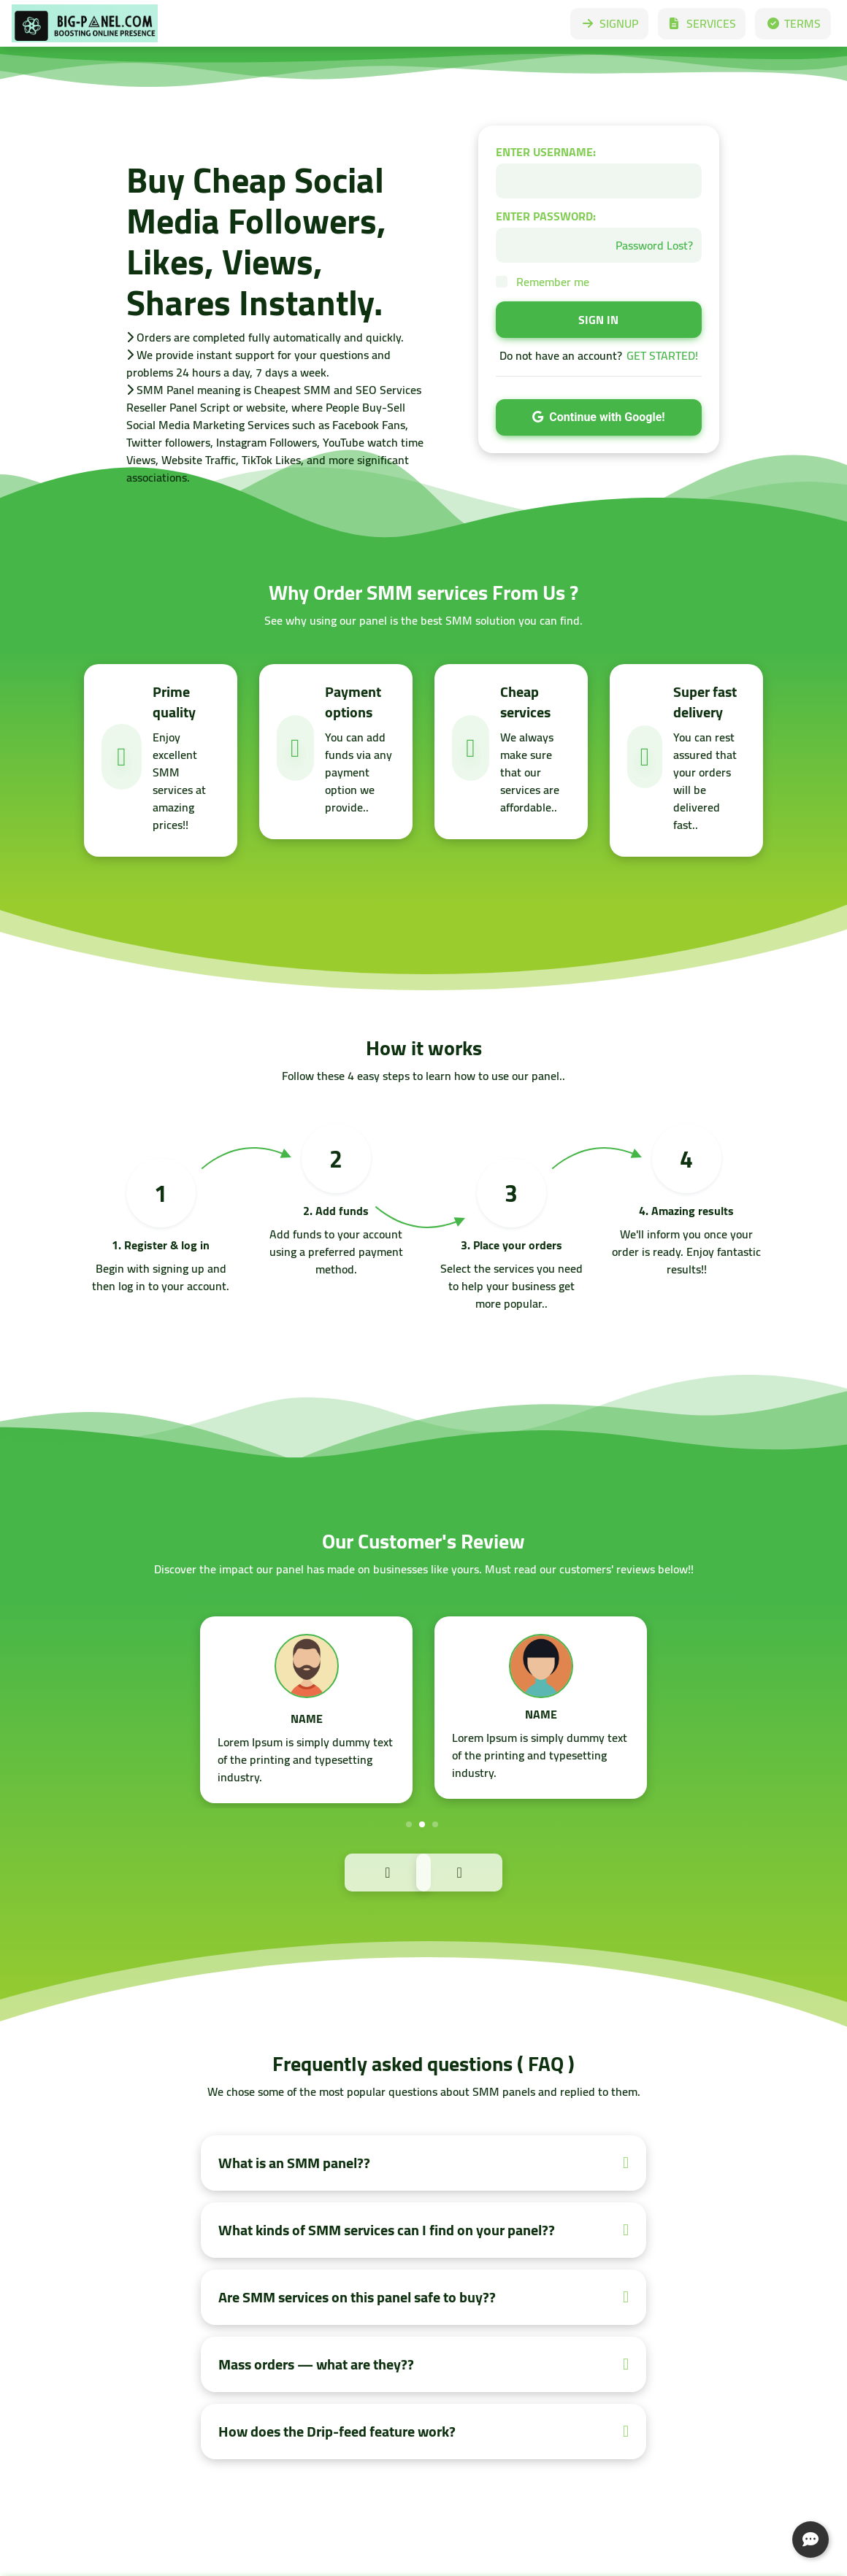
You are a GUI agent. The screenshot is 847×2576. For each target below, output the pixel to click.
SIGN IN (598, 320)
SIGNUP (609, 23)
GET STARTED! (662, 355)
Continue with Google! (598, 417)
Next (490, 1871)
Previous (356, 1871)
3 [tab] (435, 1824)
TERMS (793, 23)
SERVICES (701, 23)
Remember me (552, 281)
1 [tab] (409, 1824)
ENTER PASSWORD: (546, 216)
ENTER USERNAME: (546, 152)
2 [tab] (422, 1824)
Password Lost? (654, 245)
